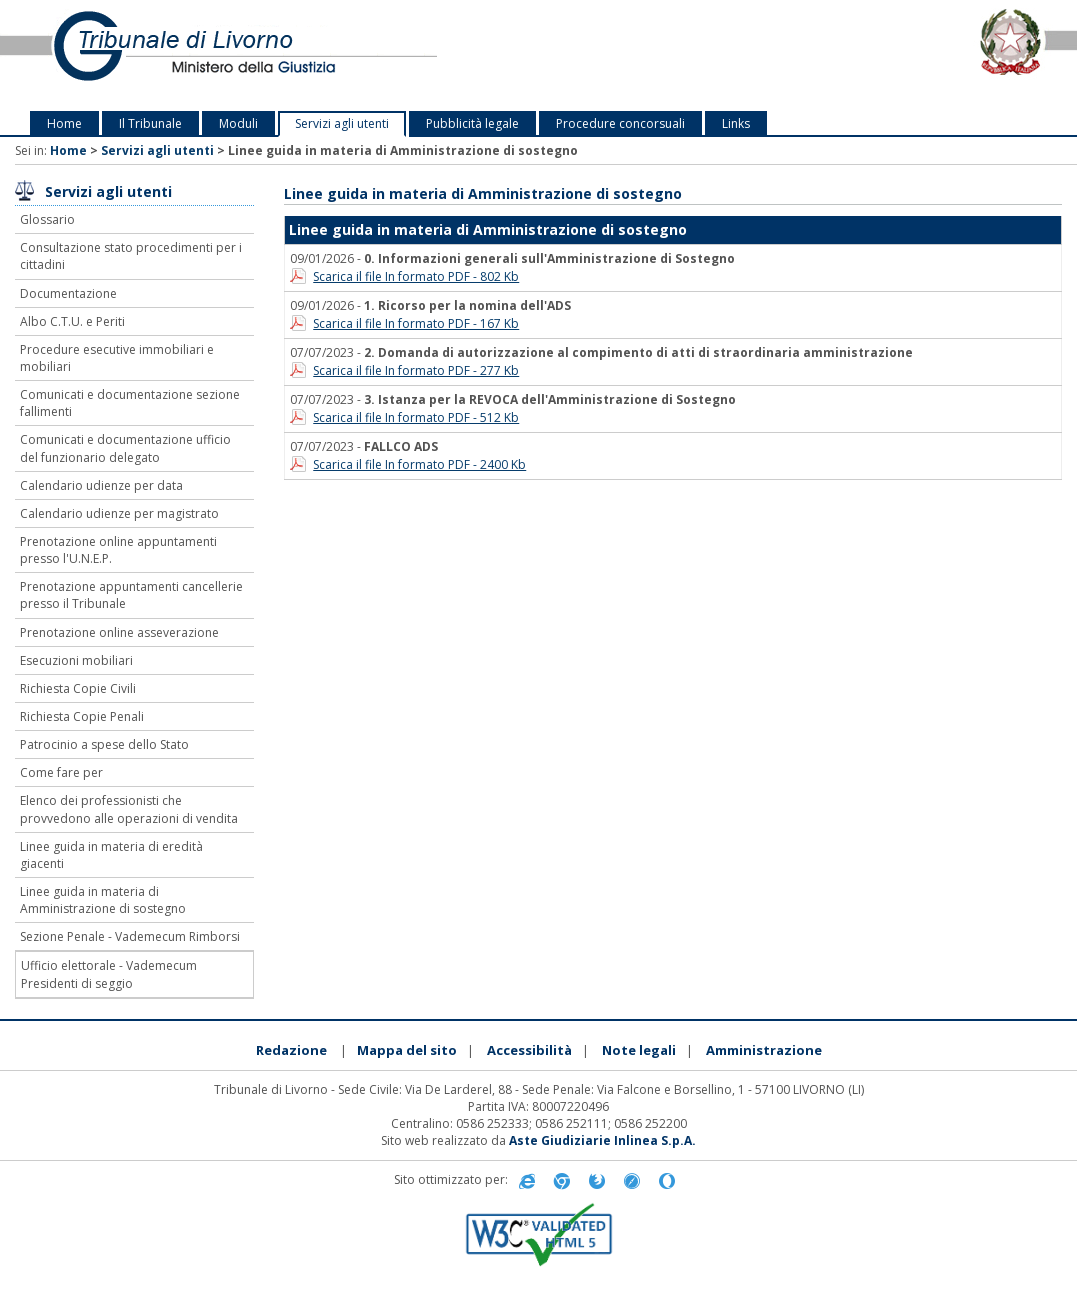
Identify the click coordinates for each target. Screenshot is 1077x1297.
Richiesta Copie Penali (82, 716)
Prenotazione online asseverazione (119, 632)
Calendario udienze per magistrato (119, 513)
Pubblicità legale (472, 123)
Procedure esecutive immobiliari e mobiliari (117, 358)
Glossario (47, 219)
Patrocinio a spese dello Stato (104, 744)
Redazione (291, 1050)
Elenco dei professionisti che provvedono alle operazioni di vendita (129, 809)
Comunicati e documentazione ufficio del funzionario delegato (125, 448)
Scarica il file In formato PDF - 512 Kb (416, 417)
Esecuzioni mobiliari (76, 660)
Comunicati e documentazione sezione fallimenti (130, 403)
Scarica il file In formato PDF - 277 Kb (416, 370)
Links (736, 123)
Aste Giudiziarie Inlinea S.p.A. (602, 1140)
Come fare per (61, 772)
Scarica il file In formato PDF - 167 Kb (416, 323)
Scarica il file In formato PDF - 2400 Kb (419, 464)
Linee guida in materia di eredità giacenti (111, 855)
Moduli (238, 123)
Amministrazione (764, 1050)
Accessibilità (529, 1050)
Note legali (639, 1050)
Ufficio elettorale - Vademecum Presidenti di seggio (109, 974)
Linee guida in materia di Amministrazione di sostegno (103, 900)
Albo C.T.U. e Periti (72, 321)
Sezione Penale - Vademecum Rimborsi (130, 936)
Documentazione (68, 293)
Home (64, 123)
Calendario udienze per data (101, 485)
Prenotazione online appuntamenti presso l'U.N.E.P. (118, 550)
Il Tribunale (150, 123)
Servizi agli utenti (342, 123)
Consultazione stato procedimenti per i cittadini (131, 256)
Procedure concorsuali (620, 123)
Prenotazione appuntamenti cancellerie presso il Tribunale (131, 595)
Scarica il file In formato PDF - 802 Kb (416, 276)
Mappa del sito (407, 1050)
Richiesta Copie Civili (78, 688)
